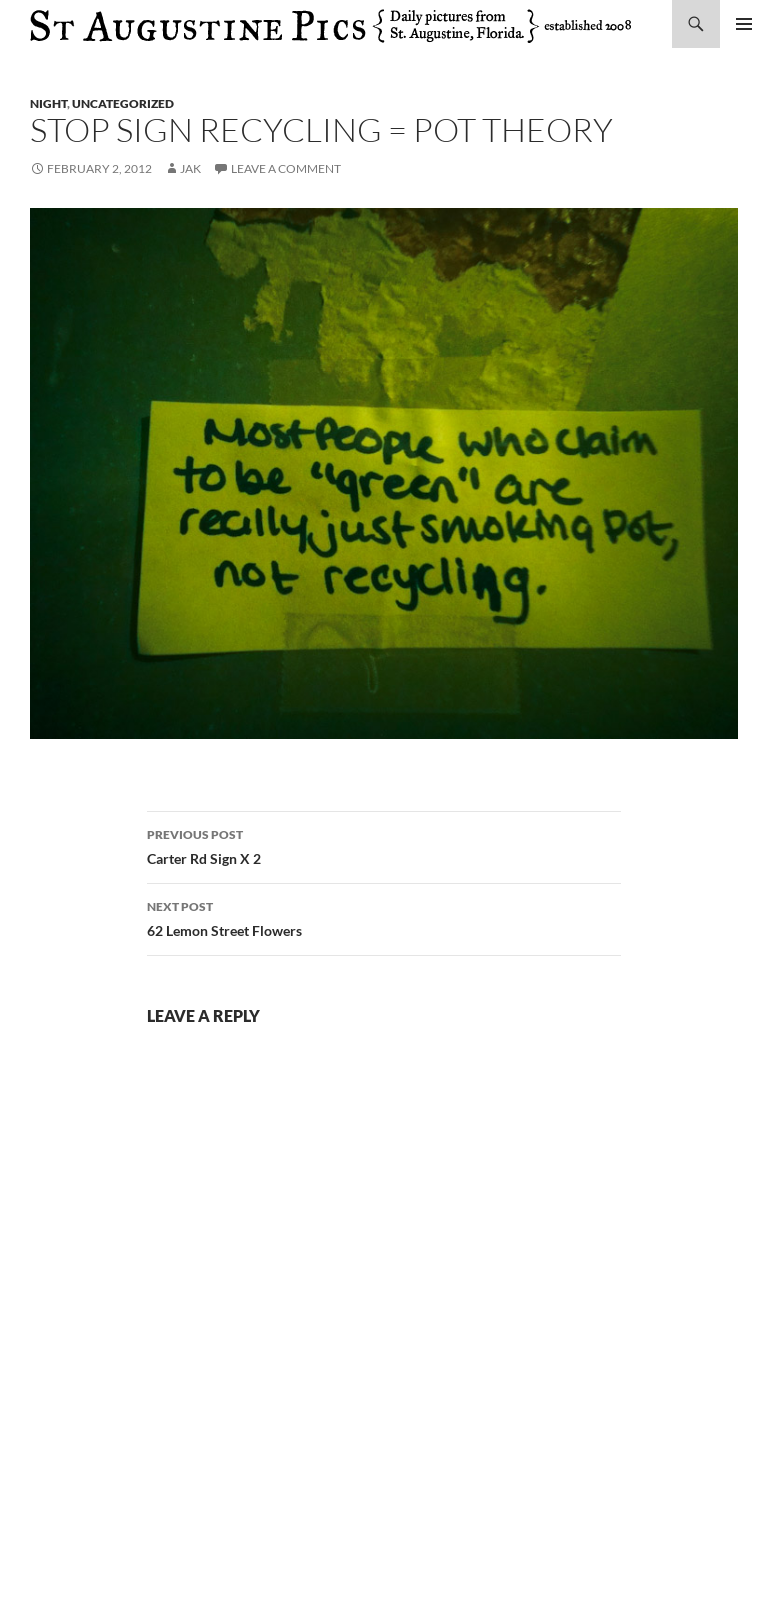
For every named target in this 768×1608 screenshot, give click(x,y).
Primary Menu (744, 24)
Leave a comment (286, 168)
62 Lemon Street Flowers (384, 917)
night (48, 103)
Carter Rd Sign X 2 (384, 845)
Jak (190, 168)
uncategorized (123, 103)
